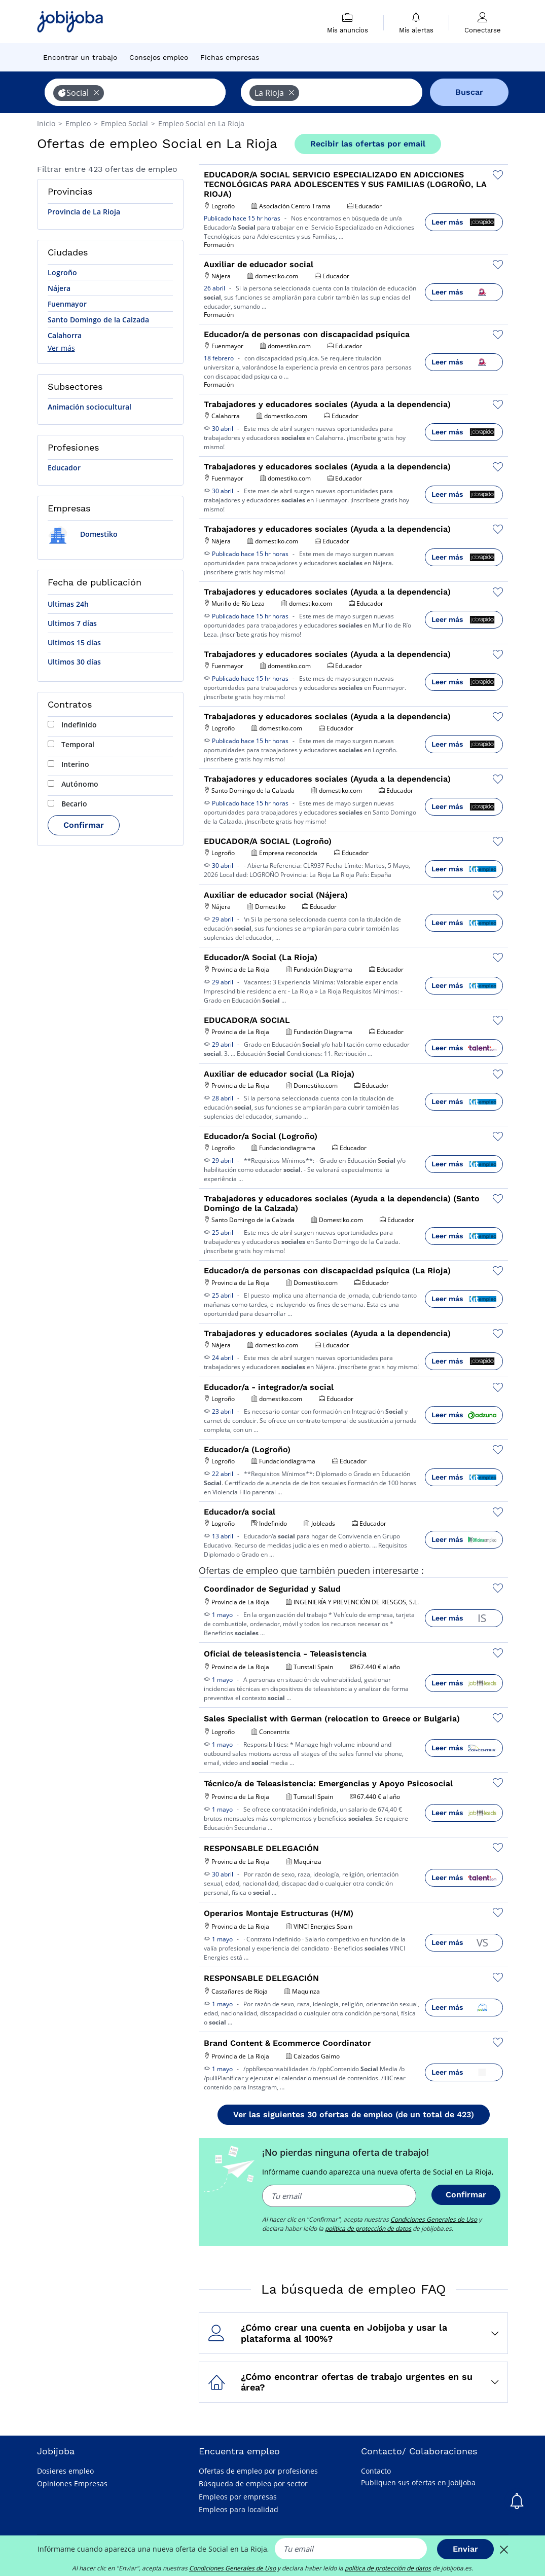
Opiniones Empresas (72, 2483)
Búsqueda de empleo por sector (253, 2483)
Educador (64, 467)
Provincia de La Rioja (84, 211)
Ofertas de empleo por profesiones (258, 2471)
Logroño (62, 272)
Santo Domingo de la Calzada (98, 319)
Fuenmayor (67, 304)
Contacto (376, 2471)
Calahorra (65, 335)
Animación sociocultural (89, 407)
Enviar (465, 2549)
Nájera (59, 288)
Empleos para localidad (238, 2509)
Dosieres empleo (65, 2471)
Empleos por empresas (238, 2496)
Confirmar (83, 825)
